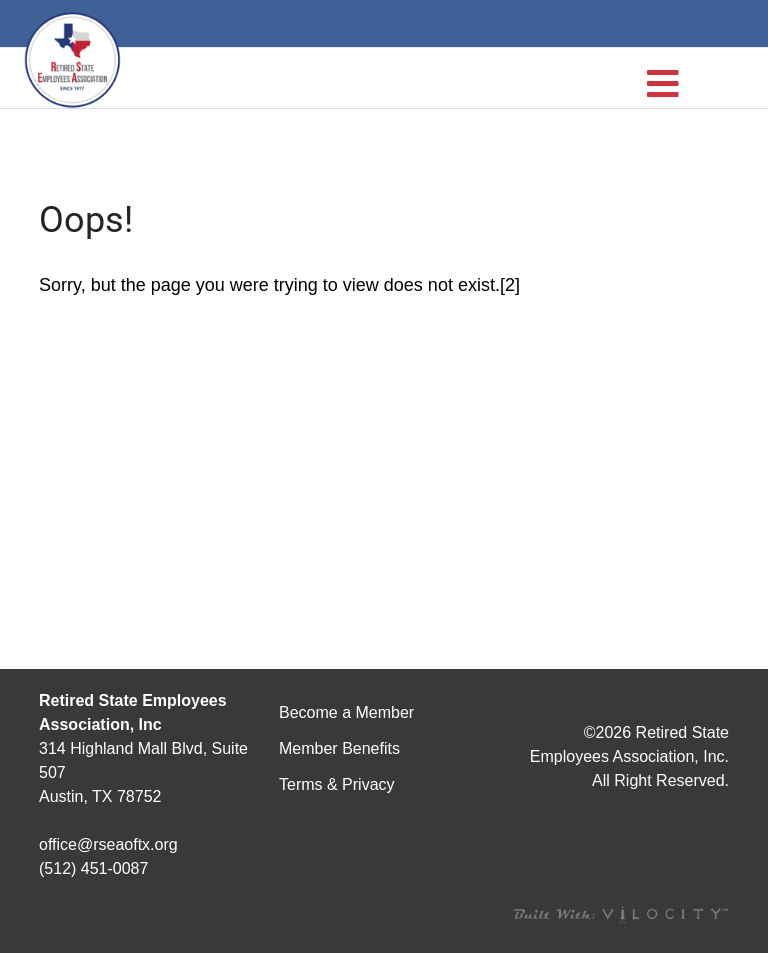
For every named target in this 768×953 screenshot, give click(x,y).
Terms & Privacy (337, 784)
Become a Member (346, 712)
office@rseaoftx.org (108, 844)
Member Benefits (339, 748)
